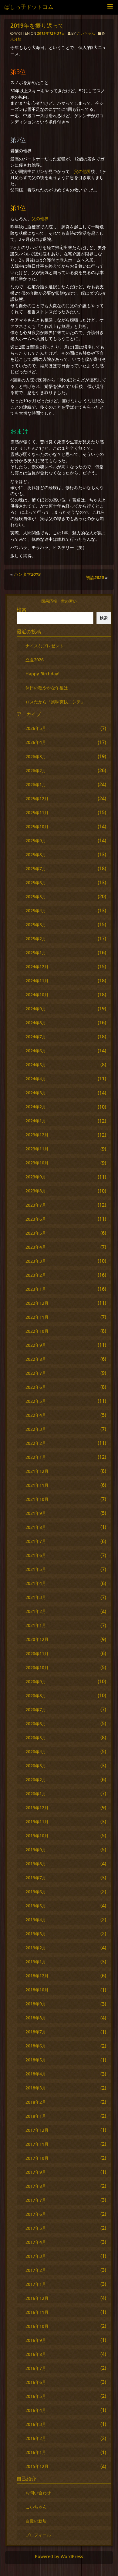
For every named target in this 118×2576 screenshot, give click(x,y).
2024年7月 (35, 1037)
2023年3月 (35, 1261)
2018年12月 (37, 1976)
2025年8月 (35, 854)
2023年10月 (37, 1163)
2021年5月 (35, 1569)
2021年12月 (37, 1471)
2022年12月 (37, 1303)
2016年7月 (35, 2368)
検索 (21, 609)
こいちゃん (86, 33)
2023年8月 (35, 1191)
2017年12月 (37, 2130)
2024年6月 (35, 1051)
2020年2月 (35, 1779)
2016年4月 (35, 2410)
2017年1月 (35, 2284)
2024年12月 (37, 967)
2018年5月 (35, 2060)
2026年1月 (35, 784)
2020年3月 (35, 1765)
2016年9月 (35, 2340)
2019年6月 (35, 1892)
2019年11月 (37, 1822)
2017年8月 (35, 2186)
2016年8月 (35, 2354)
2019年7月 (35, 1878)
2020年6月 (35, 1723)
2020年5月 (35, 1737)
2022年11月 (37, 1317)
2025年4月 (35, 910)
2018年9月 (35, 2004)
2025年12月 (37, 798)
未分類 (15, 39)
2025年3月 (35, 924)
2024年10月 (37, 995)
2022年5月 (35, 1401)
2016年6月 (35, 2382)
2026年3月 (35, 756)
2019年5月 (35, 1906)
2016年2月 (35, 2438)
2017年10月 (37, 2158)
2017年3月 (35, 2256)
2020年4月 (35, 1751)
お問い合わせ (38, 2493)
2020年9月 (35, 1681)
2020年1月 (35, 1794)
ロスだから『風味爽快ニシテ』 (55, 702)
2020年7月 (35, 1709)
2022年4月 (35, 1415)
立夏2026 (34, 660)
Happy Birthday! (42, 674)
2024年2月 (35, 1107)
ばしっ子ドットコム (28, 7)
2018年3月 (35, 2088)
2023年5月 (35, 1233)
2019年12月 (37, 1808)
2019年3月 (35, 1934)
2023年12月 (37, 1135)
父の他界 (82, 171)
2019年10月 (37, 1836)
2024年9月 (35, 1009)
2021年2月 (35, 1611)
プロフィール (38, 2535)
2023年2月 (35, 1275)
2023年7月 (35, 1205)
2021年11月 (37, 1485)
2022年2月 (35, 1443)
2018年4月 (35, 2074)
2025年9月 (35, 840)
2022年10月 (37, 1331)
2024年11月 (37, 981)
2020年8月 (35, 1695)
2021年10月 (37, 1499)
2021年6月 (35, 1555)
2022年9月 (35, 1345)
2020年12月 (37, 1639)
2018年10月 (37, 1990)
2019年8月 (35, 1864)
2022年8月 (35, 1359)
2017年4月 (35, 2242)
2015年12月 (37, 2466)
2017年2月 (35, 2270)
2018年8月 (35, 2018)
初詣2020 (95, 577)
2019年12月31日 (51, 33)
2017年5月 (35, 2228)
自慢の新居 (36, 2521)
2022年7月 (35, 1373)
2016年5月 (35, 2396)
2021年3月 (35, 1597)
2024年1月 (35, 1121)
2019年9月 (35, 1850)
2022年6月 (35, 1387)
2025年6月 (35, 882)
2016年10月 (37, 2326)
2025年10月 (37, 826)
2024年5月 (35, 1065)
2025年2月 (35, 938)
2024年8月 (35, 1023)
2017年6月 (35, 2214)
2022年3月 (35, 1429)
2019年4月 (35, 1920)
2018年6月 (35, 2046)
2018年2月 (35, 2102)
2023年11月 (37, 1149)
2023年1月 (35, 1289)
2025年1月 (35, 952)
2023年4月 (35, 1247)
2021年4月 (35, 1583)
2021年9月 (35, 1513)
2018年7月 (35, 2032)
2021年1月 (35, 1625)
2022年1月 (35, 1457)
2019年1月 (35, 1962)
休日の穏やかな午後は (46, 688)
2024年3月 (35, 1093)
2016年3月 (35, 2424)
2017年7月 (35, 2200)
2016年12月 (37, 2298)
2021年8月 (35, 1527)
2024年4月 (35, 1079)
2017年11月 (37, 2144)
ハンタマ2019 (27, 574)
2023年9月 (35, 1177)
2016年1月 (35, 2452)
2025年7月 (35, 868)
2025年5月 (35, 896)
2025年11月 (37, 812)
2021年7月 (35, 1541)
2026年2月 (35, 770)
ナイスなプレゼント (44, 646)
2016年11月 (37, 2312)
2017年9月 (35, 2172)
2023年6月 (35, 1219)
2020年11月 (37, 1653)
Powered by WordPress (59, 2556)
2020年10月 (37, 1667)
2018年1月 (35, 2116)
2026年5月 (35, 728)
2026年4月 (35, 742)
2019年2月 (35, 1948)
